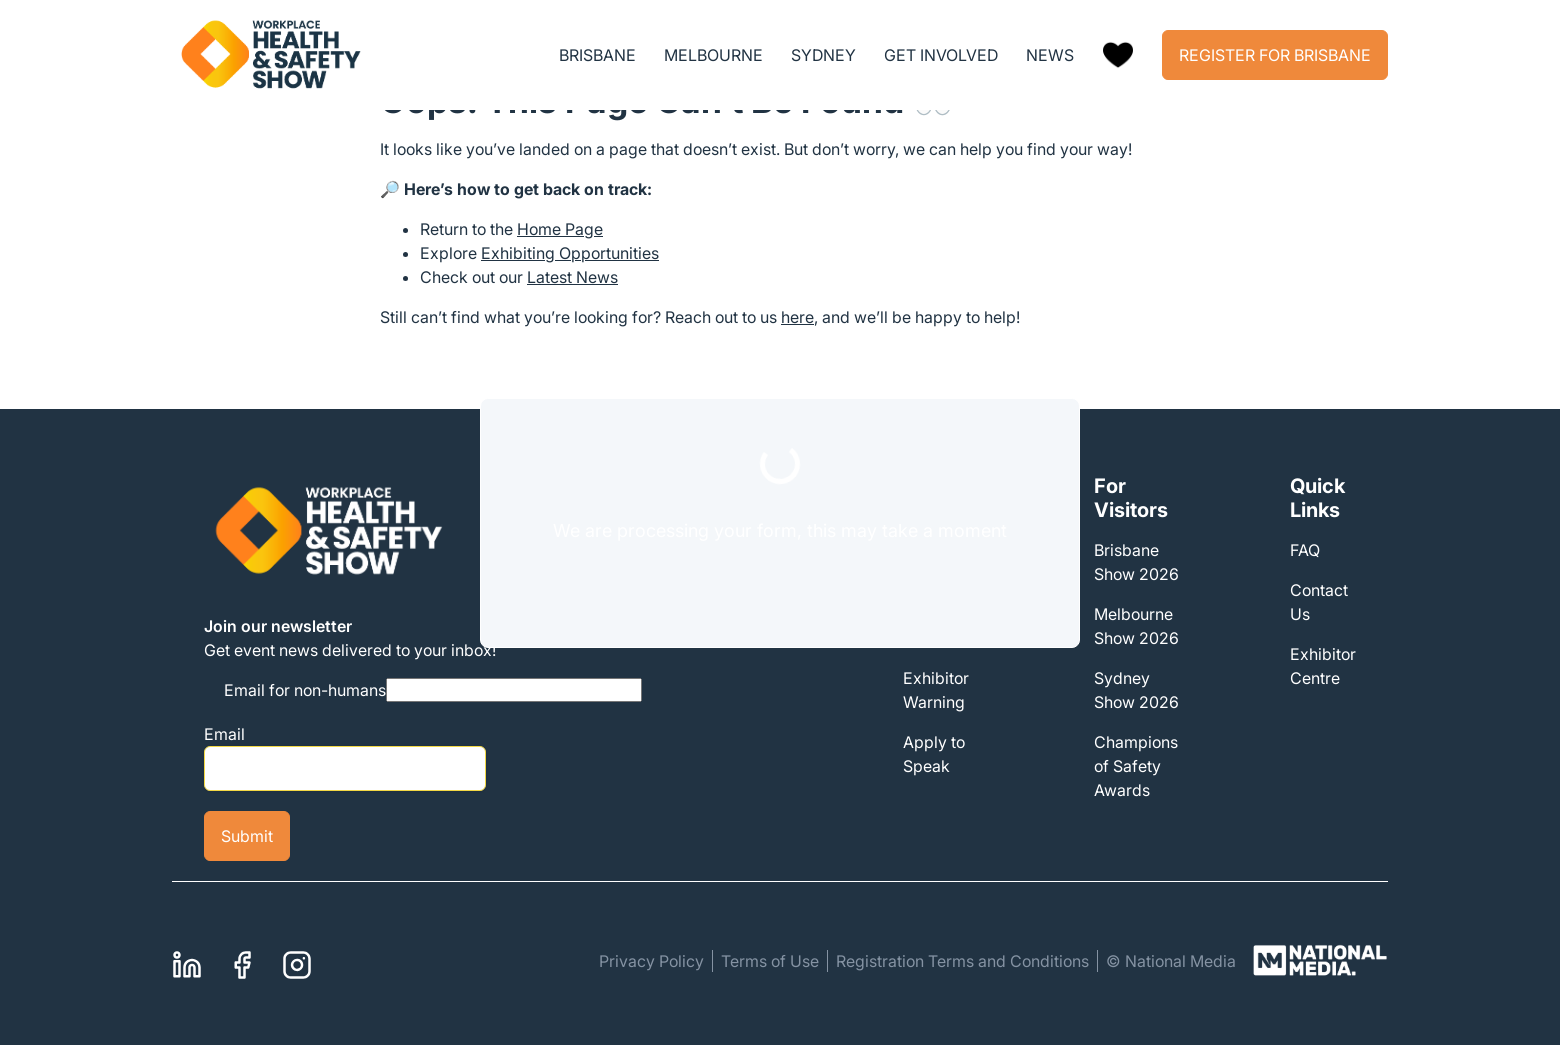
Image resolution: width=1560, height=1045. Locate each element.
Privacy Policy (651, 961)
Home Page (560, 229)
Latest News (572, 277)
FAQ (1305, 550)
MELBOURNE (713, 55)
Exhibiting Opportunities (570, 253)
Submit (247, 836)
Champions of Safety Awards (1136, 766)
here (797, 317)
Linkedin (187, 962)
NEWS (1050, 55)
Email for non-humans (305, 690)
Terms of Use (770, 961)
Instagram (297, 962)
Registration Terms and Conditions (962, 961)
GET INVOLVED (941, 55)
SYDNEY (823, 55)
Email (224, 734)
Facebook (242, 962)
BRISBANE (597, 55)
